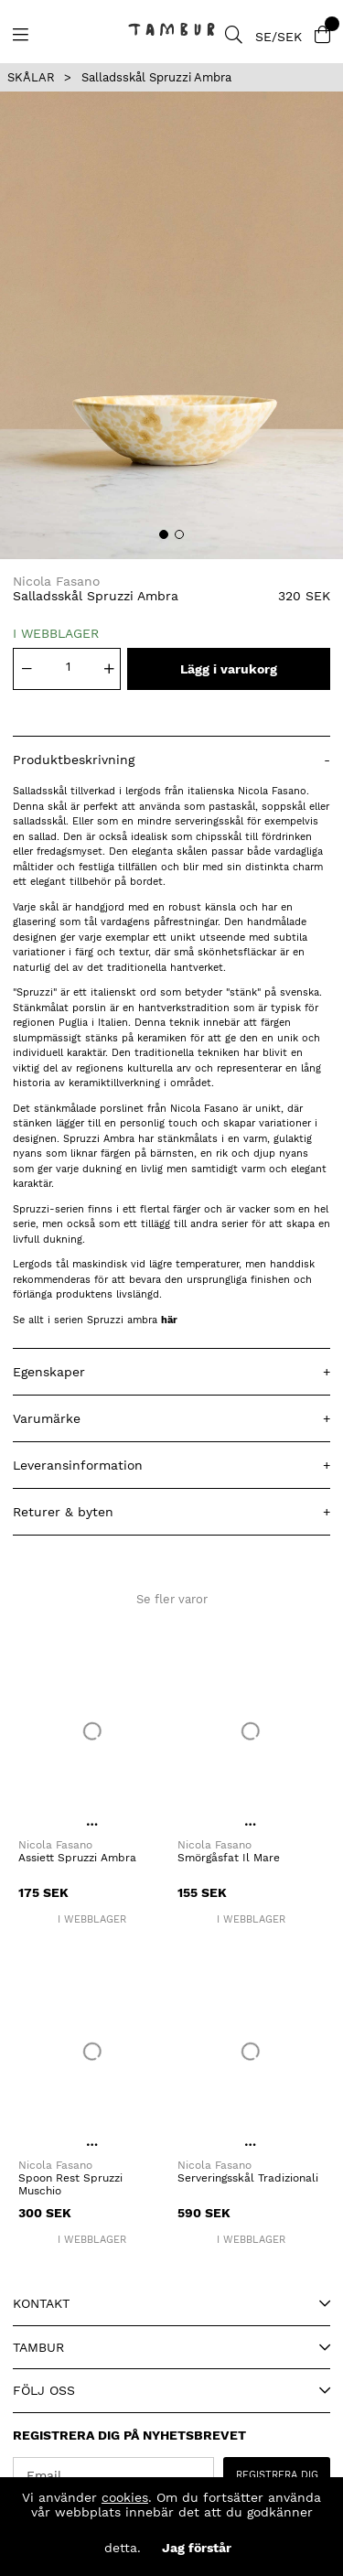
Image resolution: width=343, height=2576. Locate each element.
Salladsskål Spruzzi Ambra (156, 77)
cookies (125, 2497)
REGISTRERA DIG (277, 2475)
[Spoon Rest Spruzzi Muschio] (92, 2051)
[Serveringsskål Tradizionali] (251, 2051)
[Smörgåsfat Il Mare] (251, 1731)
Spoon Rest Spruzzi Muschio (70, 2184)
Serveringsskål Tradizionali (247, 2178)
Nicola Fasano (56, 581)
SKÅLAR (31, 77)
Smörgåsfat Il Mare (228, 1857)
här (169, 1320)
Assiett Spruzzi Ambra (77, 1857)
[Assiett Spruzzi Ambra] (92, 1731)
